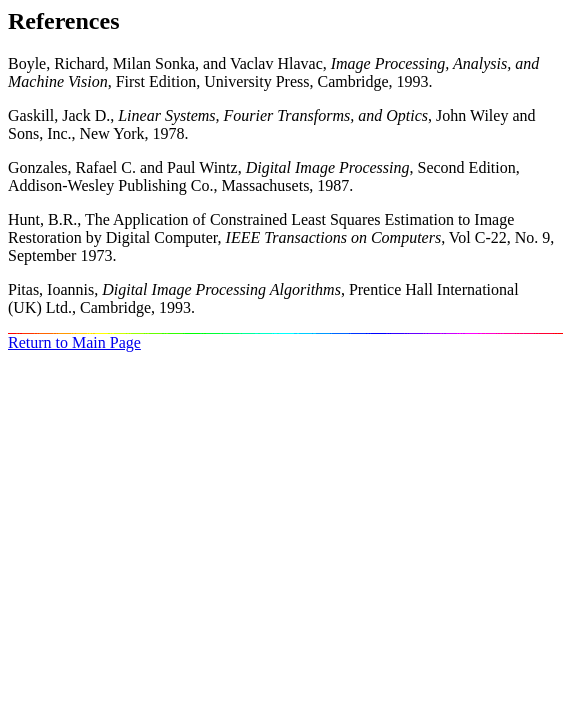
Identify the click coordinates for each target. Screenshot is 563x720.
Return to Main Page (74, 342)
